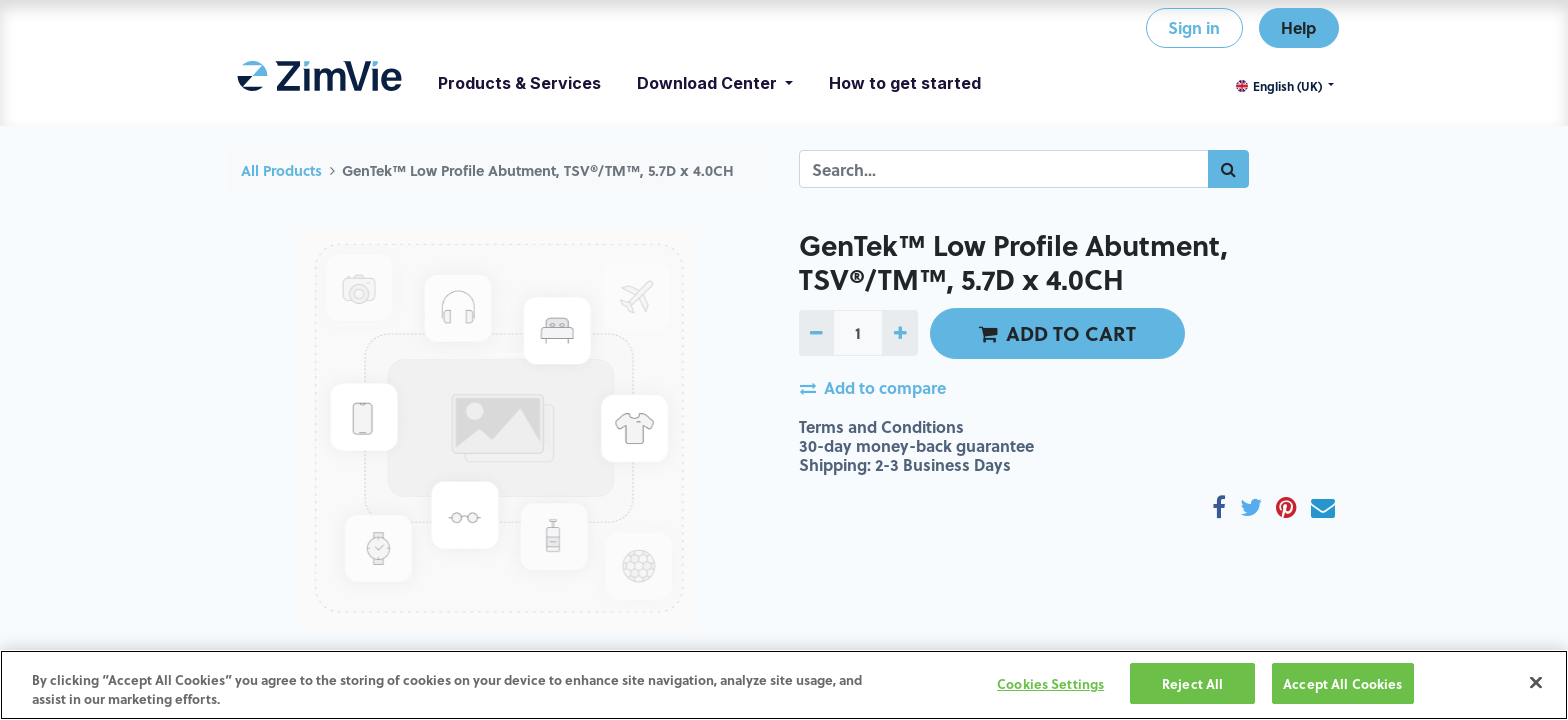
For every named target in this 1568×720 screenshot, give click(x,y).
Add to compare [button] (873, 387)
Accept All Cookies (1342, 686)
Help (1298, 27)
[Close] (1536, 686)
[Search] (1228, 169)
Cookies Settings (1050, 686)
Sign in (1194, 27)
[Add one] (899, 333)
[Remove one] (816, 333)
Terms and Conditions (881, 426)
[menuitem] (319, 83)
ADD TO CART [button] (1057, 333)
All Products (281, 170)
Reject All (1192, 686)
